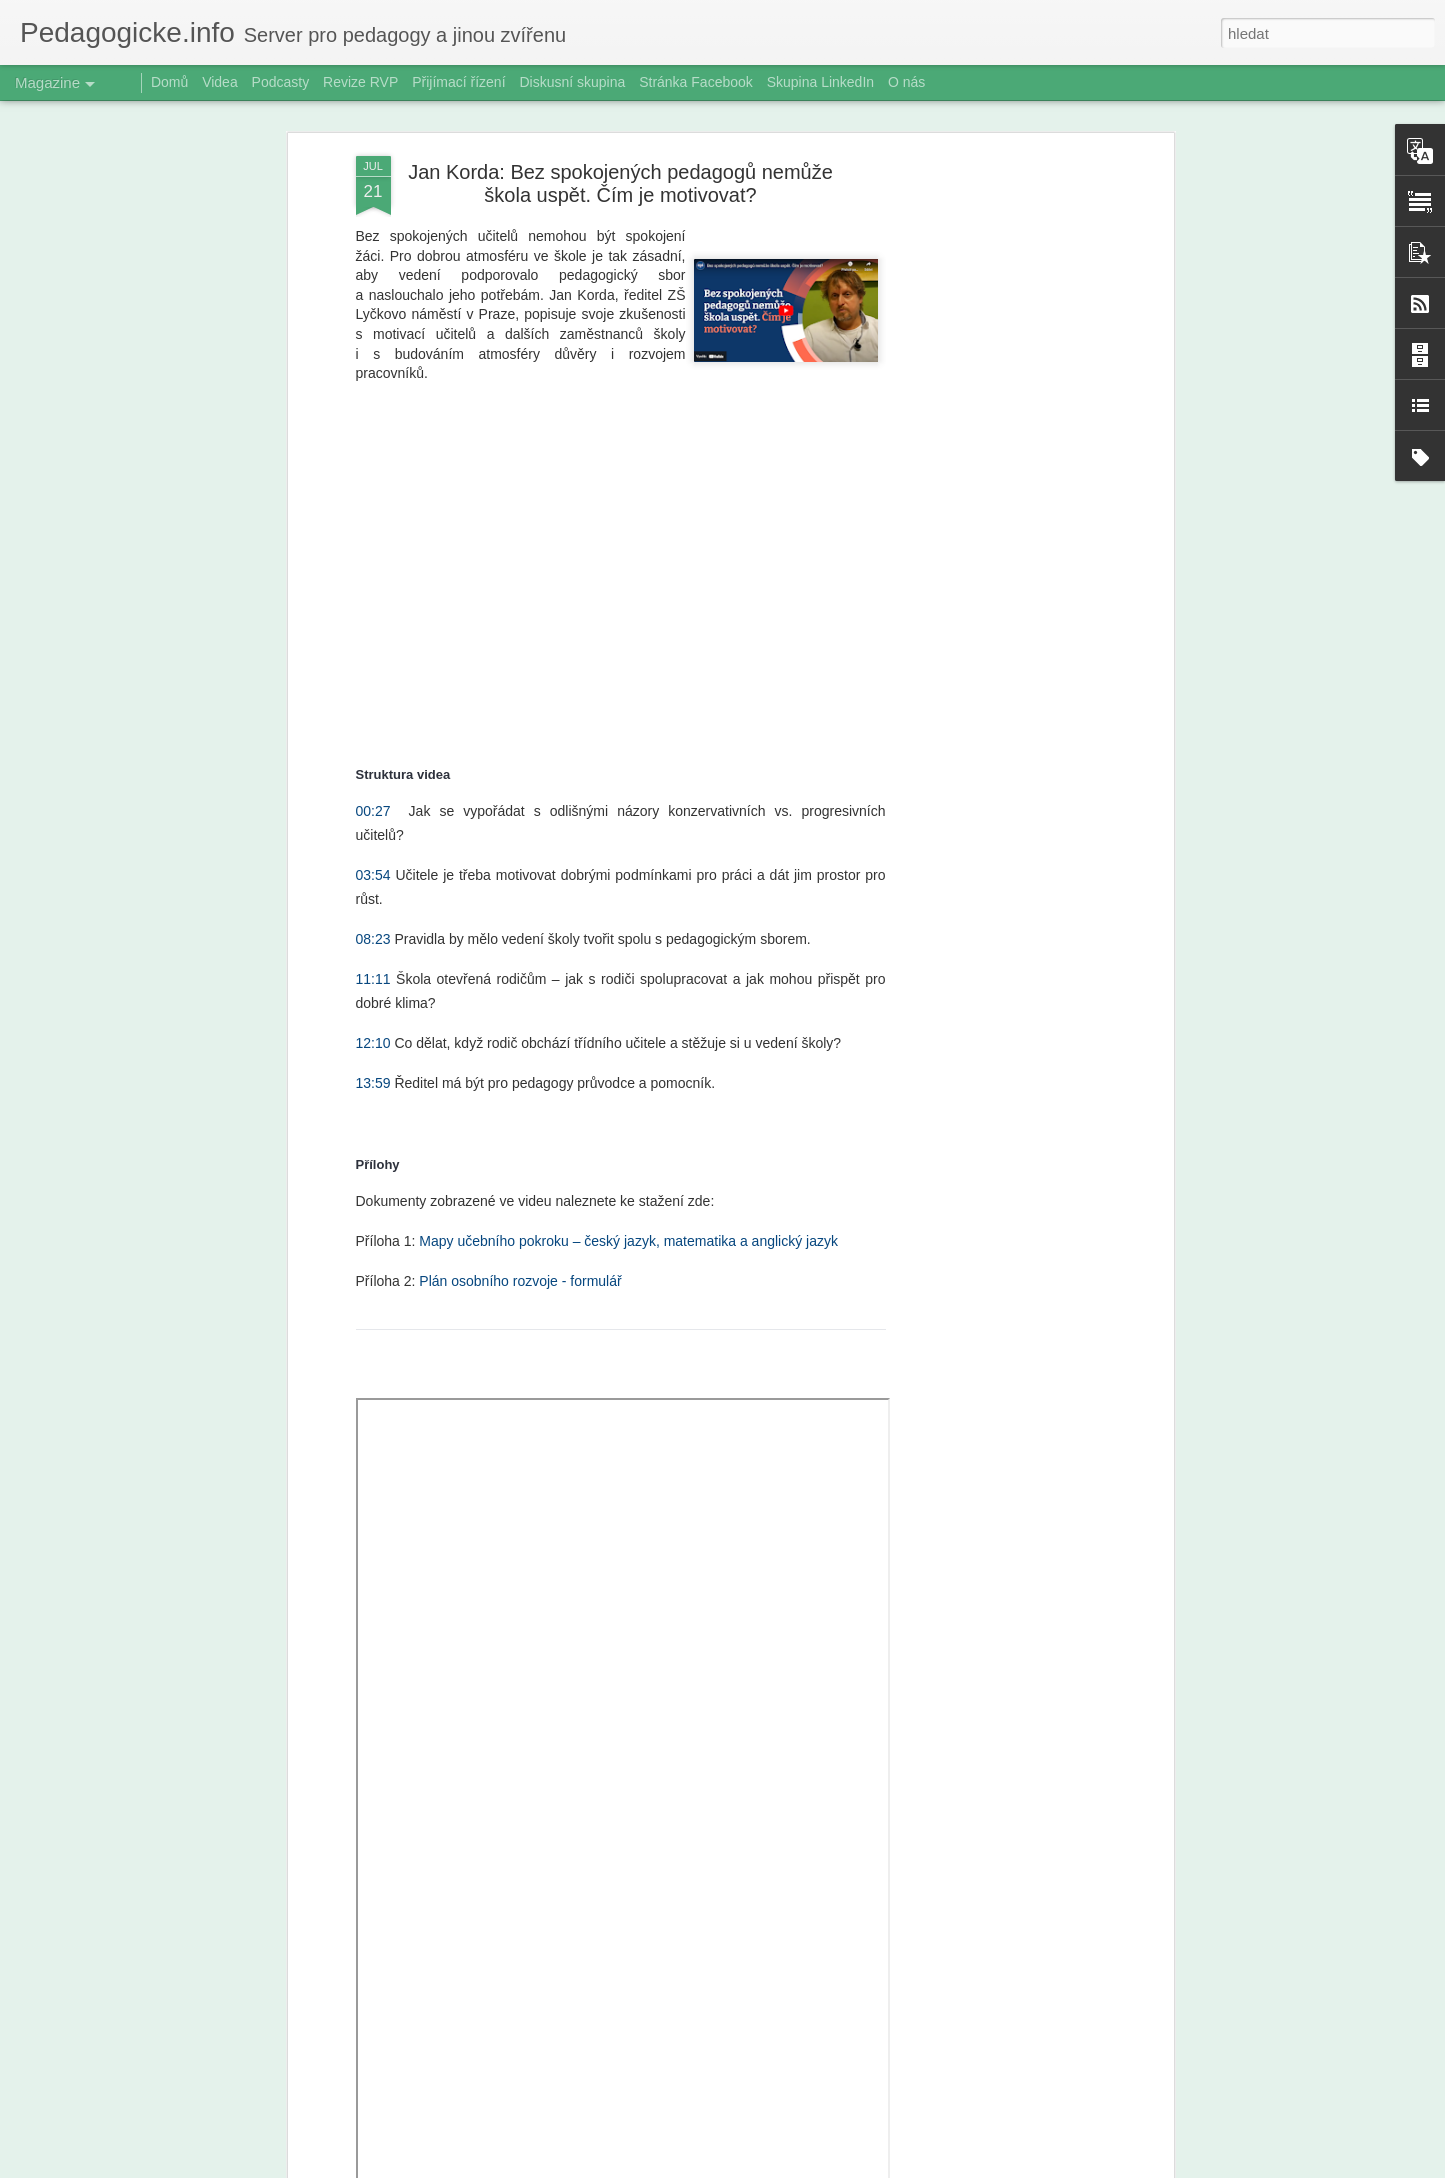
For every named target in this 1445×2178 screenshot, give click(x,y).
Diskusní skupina (572, 82)
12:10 (373, 1036)
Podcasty (281, 82)
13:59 (373, 1076)
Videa (220, 82)
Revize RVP (360, 82)
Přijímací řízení (458, 82)
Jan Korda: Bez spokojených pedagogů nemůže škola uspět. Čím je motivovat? (620, 176)
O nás (906, 82)
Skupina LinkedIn (820, 82)
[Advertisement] (996, 464)
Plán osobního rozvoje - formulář (520, 1274)
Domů (169, 82)
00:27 (373, 804)
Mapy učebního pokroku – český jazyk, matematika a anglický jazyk (628, 1234)
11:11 (373, 972)
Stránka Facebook (696, 82)
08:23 (373, 932)
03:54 (373, 868)
